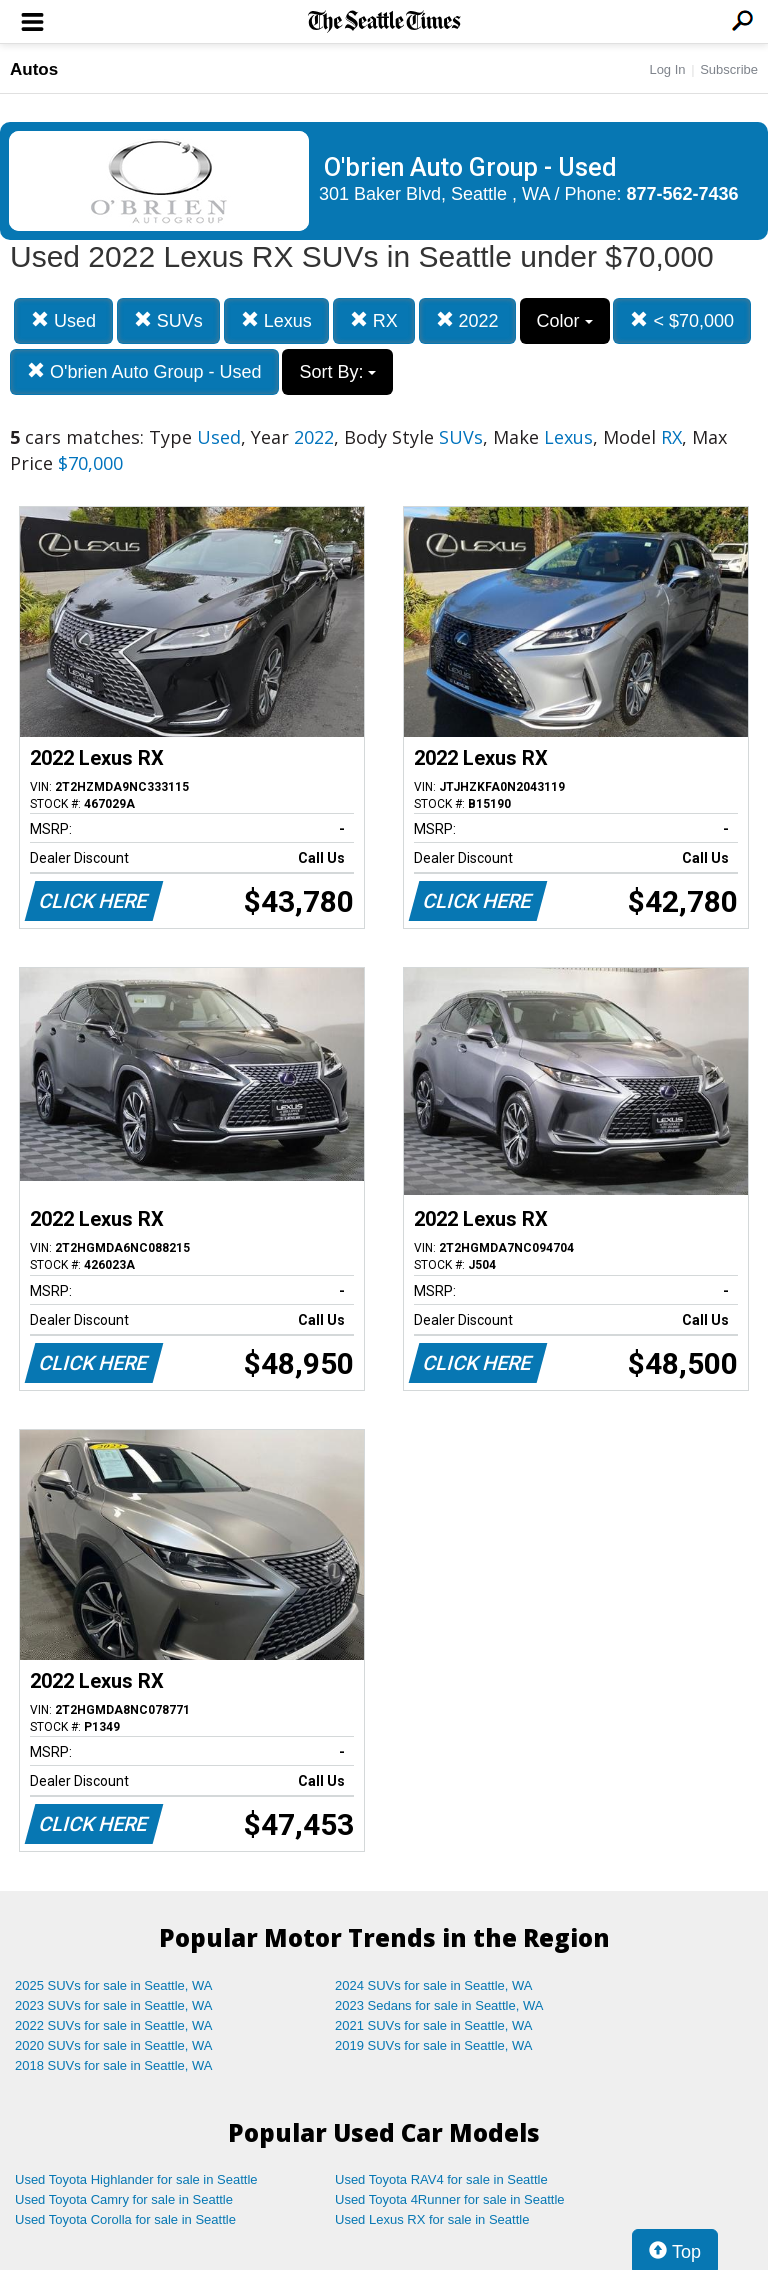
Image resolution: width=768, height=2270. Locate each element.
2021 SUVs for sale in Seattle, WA (434, 2025)
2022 (467, 320)
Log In (667, 69)
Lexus (276, 320)
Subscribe (729, 69)
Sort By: (337, 372)
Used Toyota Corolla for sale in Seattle (125, 2219)
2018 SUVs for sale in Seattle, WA (114, 2065)
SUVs (168, 320)
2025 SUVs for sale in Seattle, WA (114, 1985)
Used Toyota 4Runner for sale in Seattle (450, 2199)
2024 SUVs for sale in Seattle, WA (434, 1985)
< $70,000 (682, 320)
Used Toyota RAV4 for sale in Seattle (441, 2179)
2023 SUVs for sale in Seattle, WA (114, 2005)
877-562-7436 (683, 194)
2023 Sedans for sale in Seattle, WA (439, 2005)
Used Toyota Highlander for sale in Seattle (136, 2179)
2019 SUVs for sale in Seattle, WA (434, 2045)
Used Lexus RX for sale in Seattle (432, 2219)
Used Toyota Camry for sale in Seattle (124, 2199)
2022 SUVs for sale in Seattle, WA (114, 2025)
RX (374, 320)
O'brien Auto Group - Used (144, 371)
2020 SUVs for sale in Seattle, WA (114, 2045)
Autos (34, 69)
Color (565, 321)
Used (63, 320)
